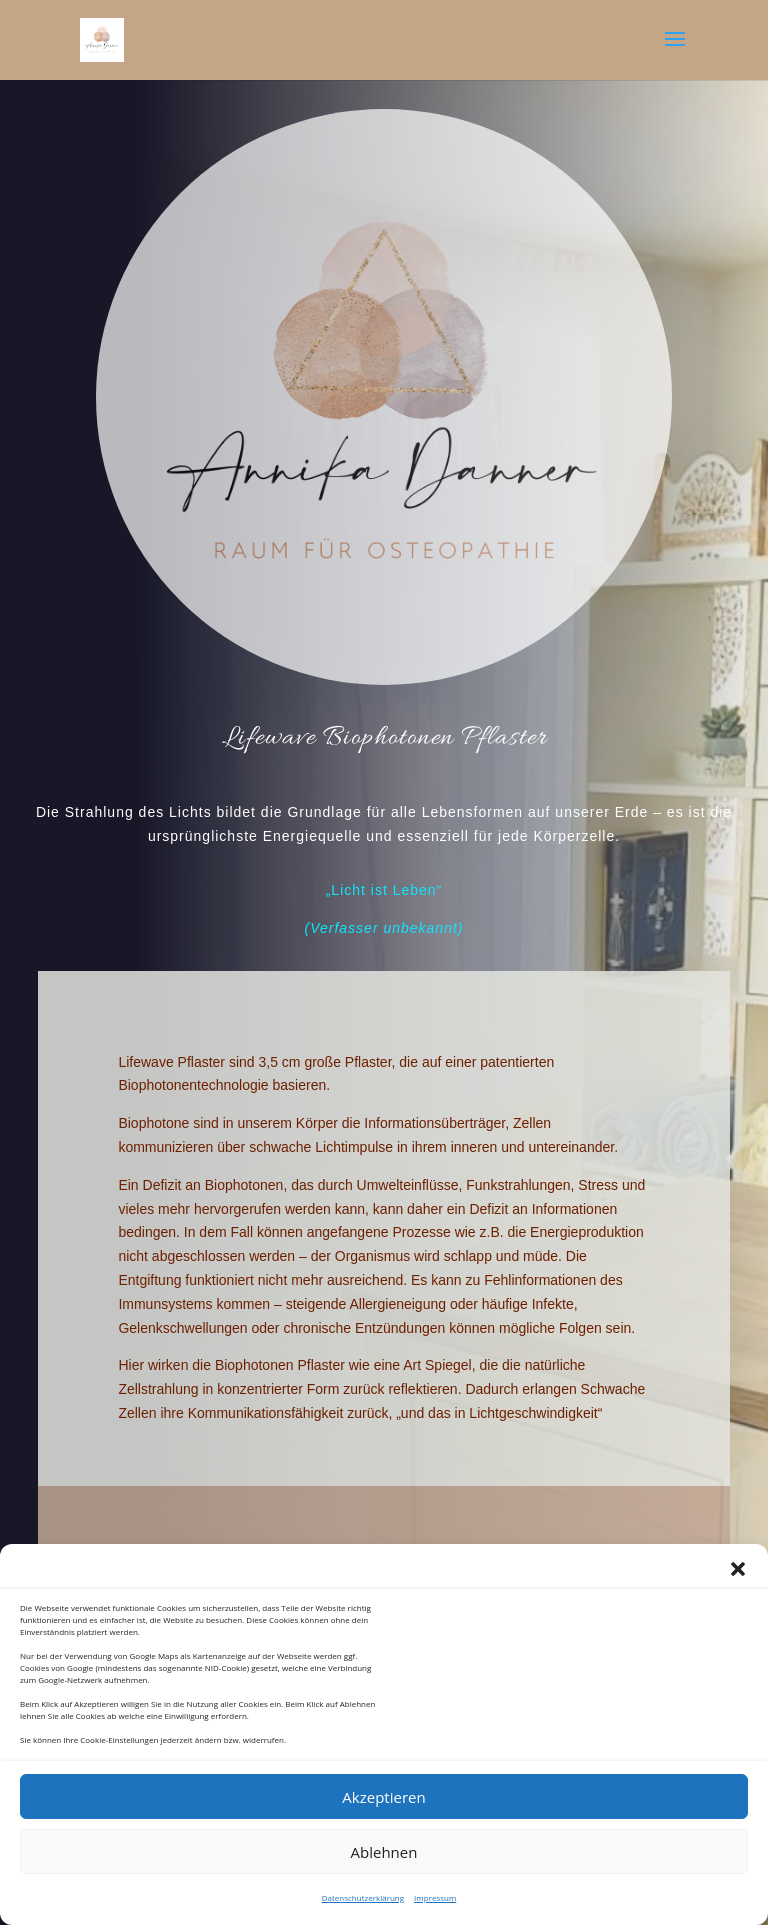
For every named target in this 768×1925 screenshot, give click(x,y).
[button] (738, 1569)
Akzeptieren (383, 1797)
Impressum (435, 1897)
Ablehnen (384, 1852)
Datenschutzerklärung (363, 1897)
